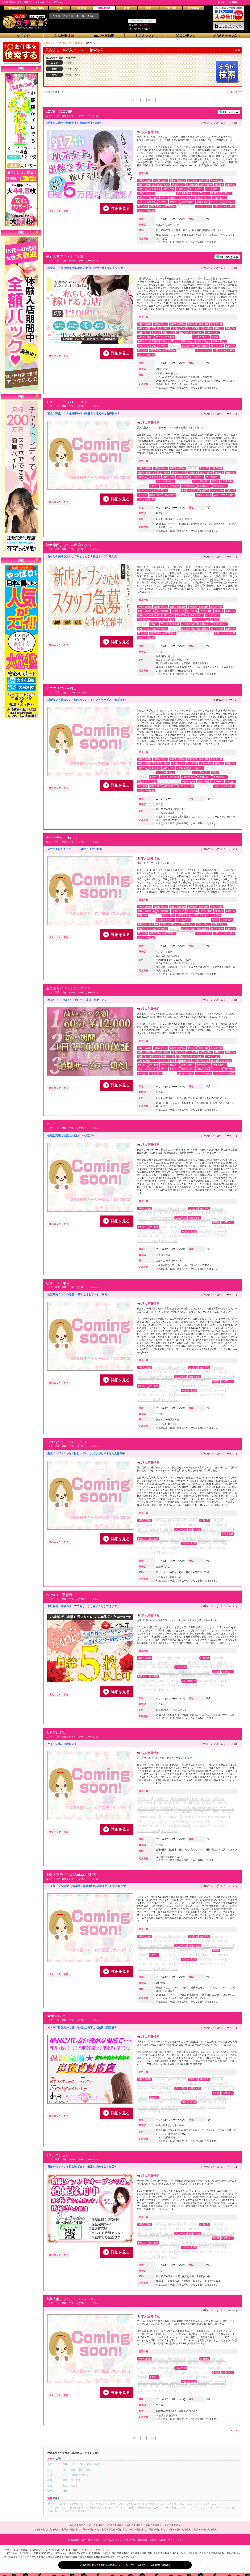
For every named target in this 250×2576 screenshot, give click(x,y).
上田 (73, 2464)
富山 (49, 2485)
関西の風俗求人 (157, 2529)
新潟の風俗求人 (78, 2525)
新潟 (49, 2469)
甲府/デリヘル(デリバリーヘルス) (220, 123)
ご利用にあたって (112, 2539)
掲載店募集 (74, 2539)
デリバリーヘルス (56, 2504)
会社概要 (142, 2539)
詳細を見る (120, 208)
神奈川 (69, 16)
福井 (49, 2491)
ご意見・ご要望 (158, 2539)
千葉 (82, 16)
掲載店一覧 (129, 2539)
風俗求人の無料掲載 (228, 2)
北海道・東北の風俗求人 (46, 2529)
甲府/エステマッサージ (225, 699)
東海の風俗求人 (138, 2529)
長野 (49, 2464)
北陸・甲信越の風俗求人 (114, 2529)
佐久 (89, 2464)
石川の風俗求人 (115, 2525)
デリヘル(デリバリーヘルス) (170, 219)
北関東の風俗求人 (71, 2529)
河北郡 (74, 2475)
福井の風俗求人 (135, 2525)
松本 (81, 2464)
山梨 (49, 2480)
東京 (57, 16)
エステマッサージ (165, 798)
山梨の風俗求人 (153, 2525)
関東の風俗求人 (91, 2529)
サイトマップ (175, 2539)
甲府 (208, 219)
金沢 (65, 2475)
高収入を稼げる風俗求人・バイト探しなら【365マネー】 (121, 2565)
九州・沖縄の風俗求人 (205, 2529)
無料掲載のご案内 (91, 2539)
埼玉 (92, 16)
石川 (49, 2475)
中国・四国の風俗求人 (179, 2529)
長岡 (81, 2469)
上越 (73, 2469)
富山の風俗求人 (97, 2525)
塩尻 (97, 2464)
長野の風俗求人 (172, 2525)
